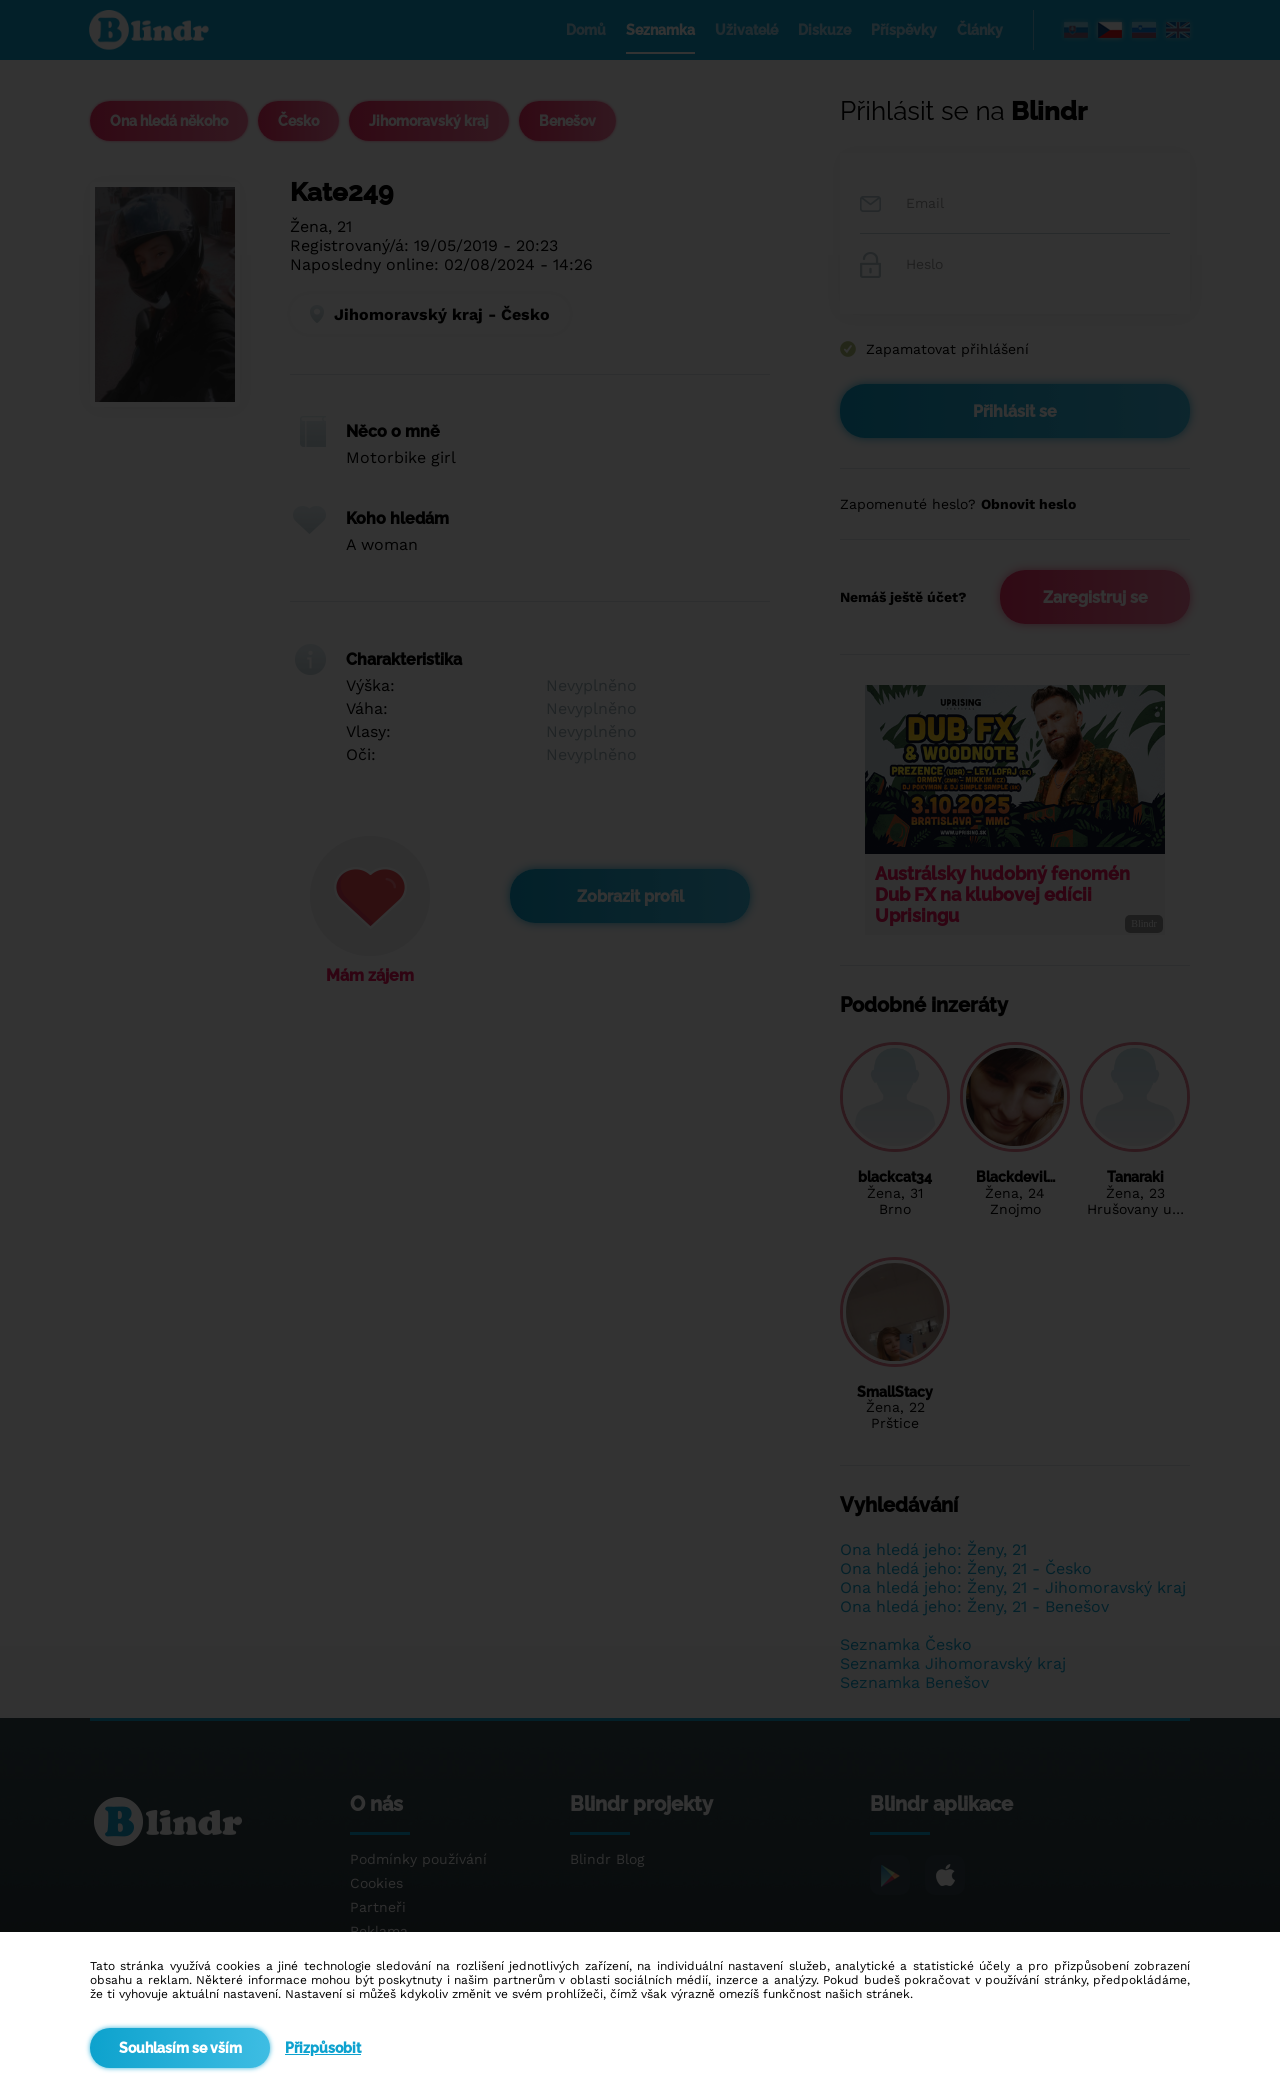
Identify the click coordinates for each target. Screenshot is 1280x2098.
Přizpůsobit (323, 2048)
